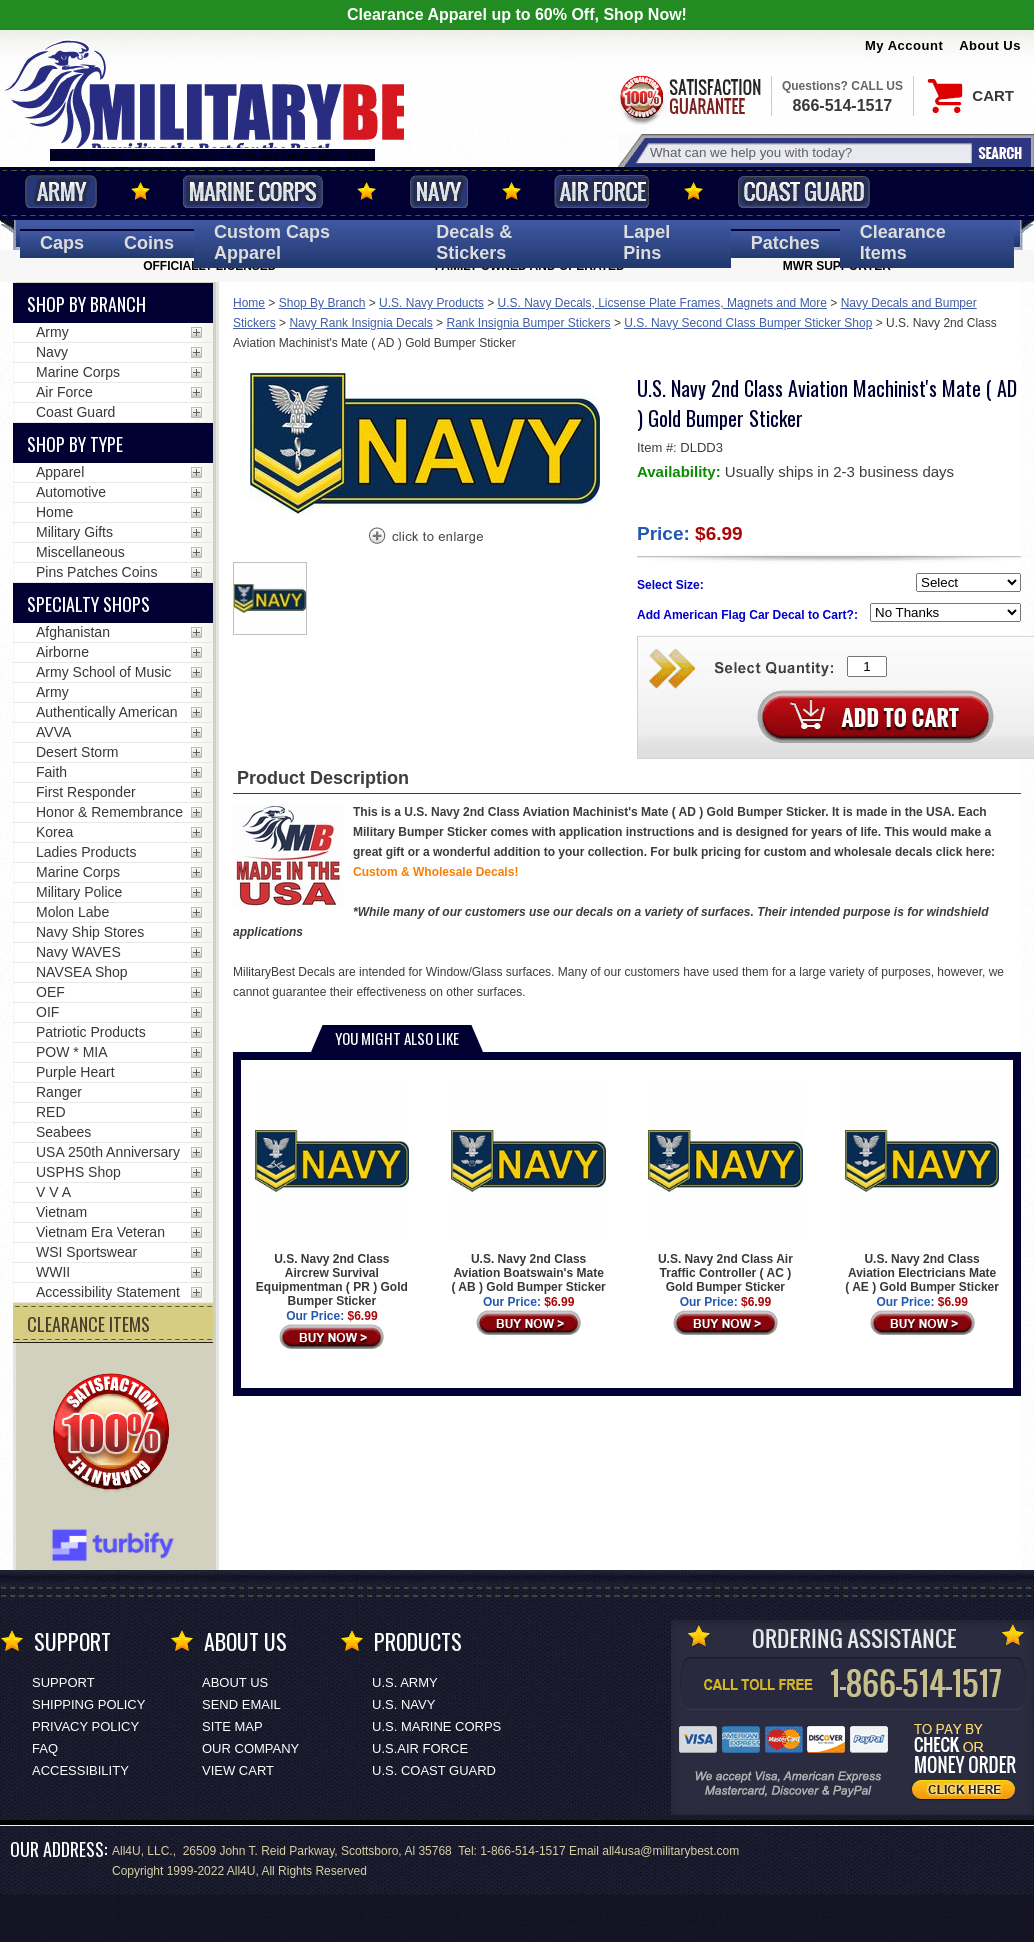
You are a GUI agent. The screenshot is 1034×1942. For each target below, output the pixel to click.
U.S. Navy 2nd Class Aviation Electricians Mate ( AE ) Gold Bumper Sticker (922, 1189)
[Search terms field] (808, 152)
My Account (904, 45)
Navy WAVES (78, 952)
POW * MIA (72, 1052)
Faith (51, 772)
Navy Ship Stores (90, 932)
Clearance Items (903, 242)
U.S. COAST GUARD (434, 1770)
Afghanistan (73, 632)
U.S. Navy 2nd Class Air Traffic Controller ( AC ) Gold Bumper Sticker (725, 1189)
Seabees (63, 1132)
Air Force (602, 191)
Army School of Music (103, 672)
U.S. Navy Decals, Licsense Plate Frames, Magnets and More (662, 303)
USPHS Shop (78, 1172)
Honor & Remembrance (109, 812)
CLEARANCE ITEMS (88, 1324)
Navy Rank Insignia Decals (360, 323)
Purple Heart (75, 1072)
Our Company (250, 1748)
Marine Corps (253, 191)
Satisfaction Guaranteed (689, 97)
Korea (54, 832)
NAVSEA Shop (82, 972)
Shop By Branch (322, 303)
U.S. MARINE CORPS (436, 1726)
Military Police (79, 892)
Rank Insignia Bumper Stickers (528, 323)
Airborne (62, 652)
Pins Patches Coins (96, 572)
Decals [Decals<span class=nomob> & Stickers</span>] (474, 242)
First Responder (86, 792)
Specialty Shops (88, 604)
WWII (53, 1272)
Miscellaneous (80, 552)
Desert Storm (77, 752)
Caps (62, 243)
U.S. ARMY (405, 1682)
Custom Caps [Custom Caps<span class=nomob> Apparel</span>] (272, 242)
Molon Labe (72, 912)
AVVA (53, 732)
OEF (50, 992)
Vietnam (61, 1212)
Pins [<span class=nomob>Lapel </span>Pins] (646, 242)
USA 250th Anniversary (108, 1152)
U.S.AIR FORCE (420, 1748)
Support (63, 1682)
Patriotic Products (91, 1032)
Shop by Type (75, 444)
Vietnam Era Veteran (100, 1232)
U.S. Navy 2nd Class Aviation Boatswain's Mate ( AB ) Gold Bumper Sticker (528, 1189)
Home (249, 303)
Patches (785, 243)
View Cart (238, 1770)
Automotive (71, 492)
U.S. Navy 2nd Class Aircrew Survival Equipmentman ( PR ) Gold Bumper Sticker (332, 1196)
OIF (47, 1012)
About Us (990, 45)
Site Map (232, 1726)
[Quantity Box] (867, 666)
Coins (149, 243)
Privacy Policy (85, 1726)
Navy (439, 191)
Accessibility (80, 1770)
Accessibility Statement (108, 1292)
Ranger (59, 1092)
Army (61, 191)
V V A (53, 1192)
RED (51, 1112)
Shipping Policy (88, 1704)
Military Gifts (74, 532)
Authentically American (107, 712)
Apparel (60, 472)
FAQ (45, 1748)
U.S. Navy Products (431, 303)
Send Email (241, 1704)
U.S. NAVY (403, 1704)
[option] (270, 598)
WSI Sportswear (86, 1252)
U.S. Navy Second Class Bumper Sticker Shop (748, 323)
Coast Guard (803, 191)
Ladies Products (86, 852)
